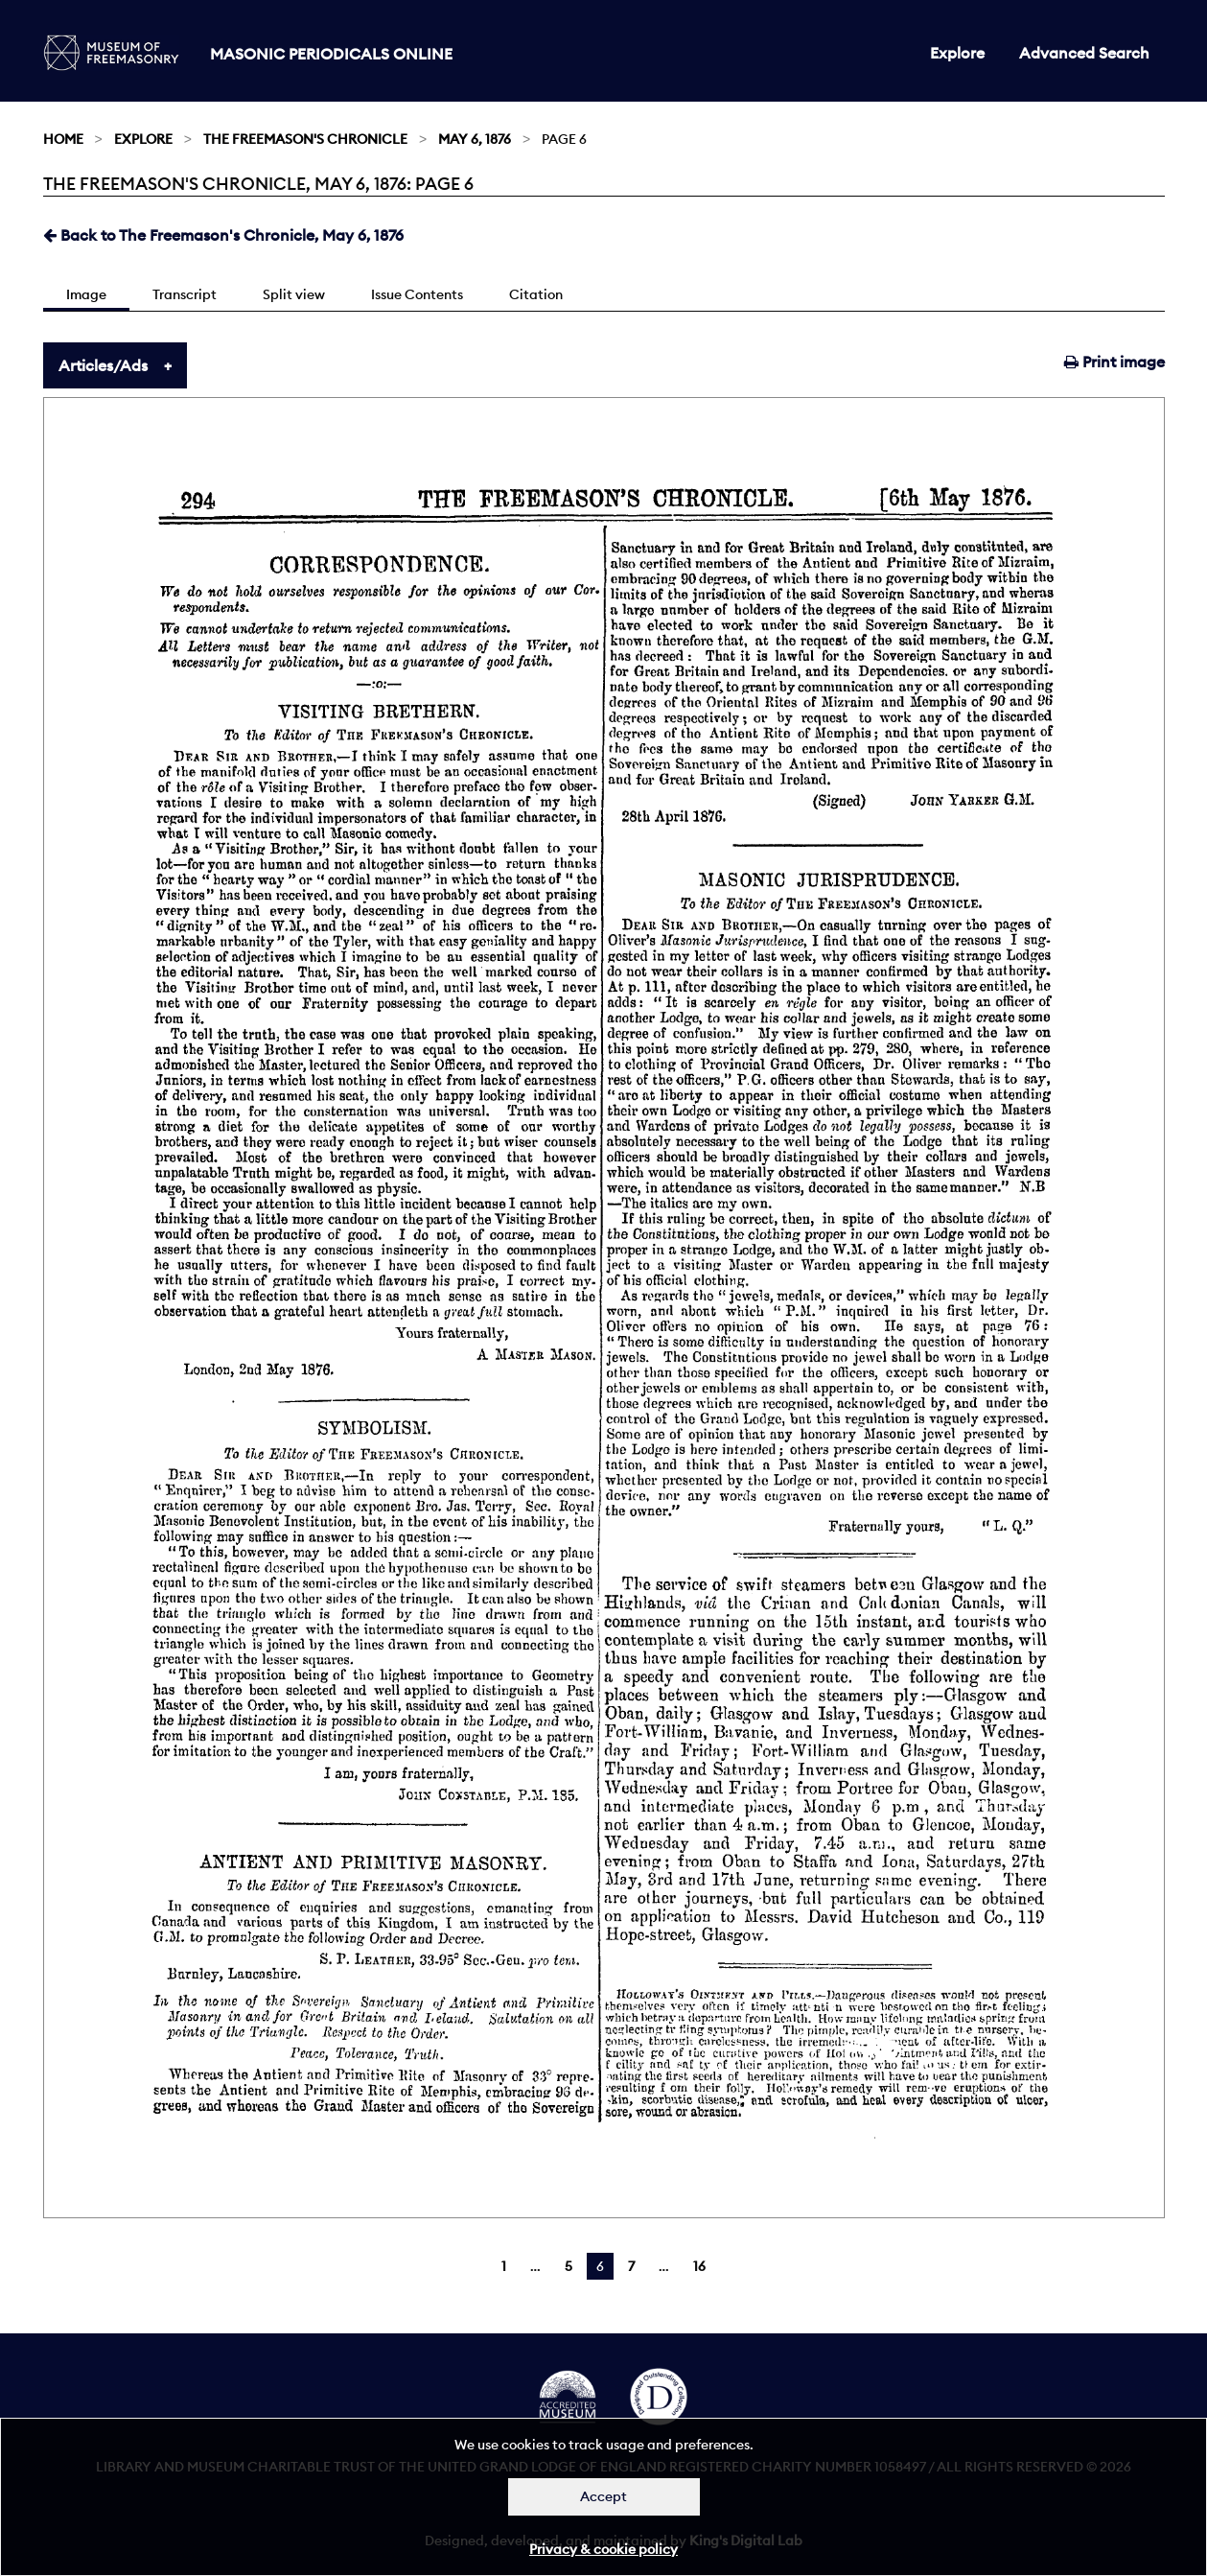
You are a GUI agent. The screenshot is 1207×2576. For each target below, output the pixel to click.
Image (86, 294)
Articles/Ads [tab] (103, 365)
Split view (294, 294)
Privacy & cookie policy (603, 2549)
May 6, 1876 (474, 139)
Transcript (184, 294)
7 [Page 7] (631, 2266)
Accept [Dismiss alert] (603, 2496)
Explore (957, 52)
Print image (1114, 361)
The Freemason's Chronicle (305, 139)
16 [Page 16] (699, 2266)
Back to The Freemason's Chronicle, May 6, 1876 (223, 235)
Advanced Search (1084, 52)
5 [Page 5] (568, 2266)
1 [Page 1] (503, 2266)
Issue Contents (417, 294)
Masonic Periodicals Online (331, 53)
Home (63, 139)
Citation (536, 294)
